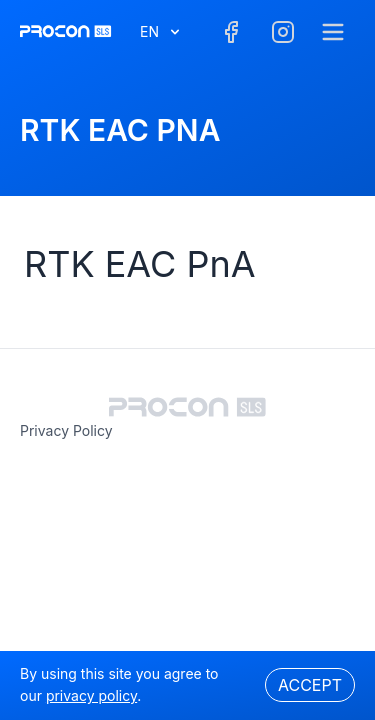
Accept (310, 685)
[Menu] (333, 32)
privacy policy (66, 430)
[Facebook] (231, 32)
